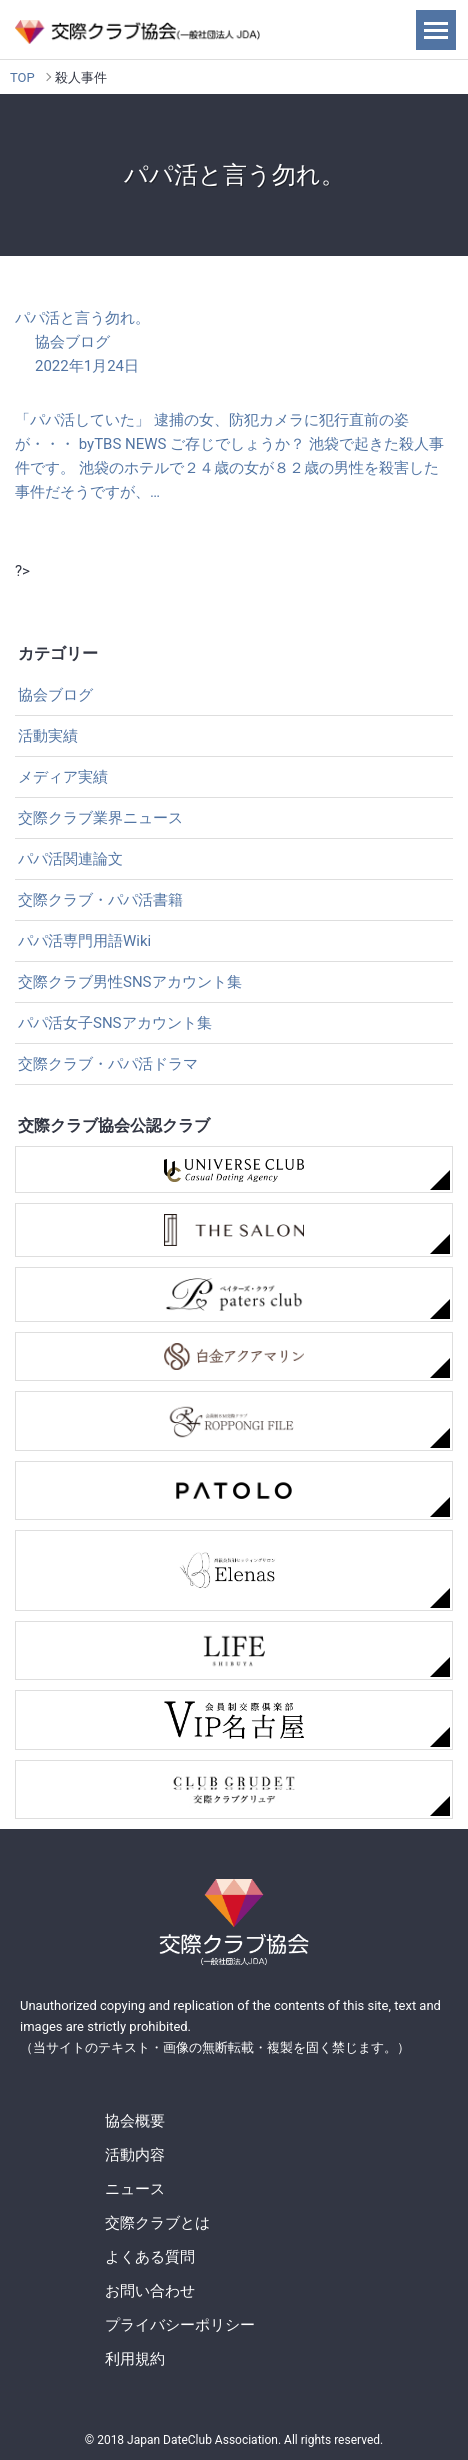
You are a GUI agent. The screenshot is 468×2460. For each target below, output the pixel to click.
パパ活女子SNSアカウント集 (115, 1023)
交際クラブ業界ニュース (100, 818)
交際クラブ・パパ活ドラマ (108, 1064)
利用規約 (135, 2359)
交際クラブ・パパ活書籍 (100, 900)
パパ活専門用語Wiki (84, 941)
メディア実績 (63, 777)
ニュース (135, 2189)
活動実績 (48, 736)
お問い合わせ (150, 2291)
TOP (22, 77)
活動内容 (135, 2155)
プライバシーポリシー (180, 2325)
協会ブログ (55, 695)
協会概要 (135, 2121)
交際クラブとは (157, 2223)
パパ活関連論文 (70, 859)
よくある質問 (150, 2257)
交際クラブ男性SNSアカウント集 (130, 982)
